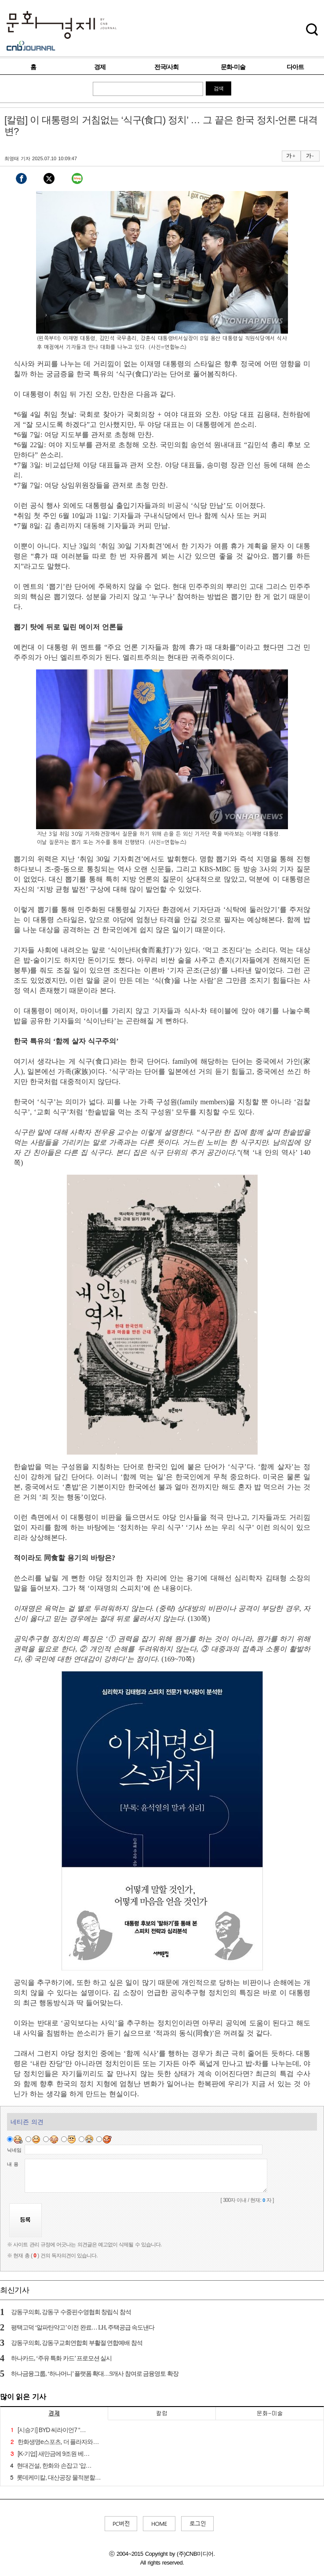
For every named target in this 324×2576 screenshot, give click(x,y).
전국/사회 (166, 66)
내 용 (12, 2164)
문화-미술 (233, 66)
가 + (290, 156)
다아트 (295, 66)
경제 (100, 66)
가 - (309, 156)
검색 (218, 88)
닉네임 (14, 2150)
